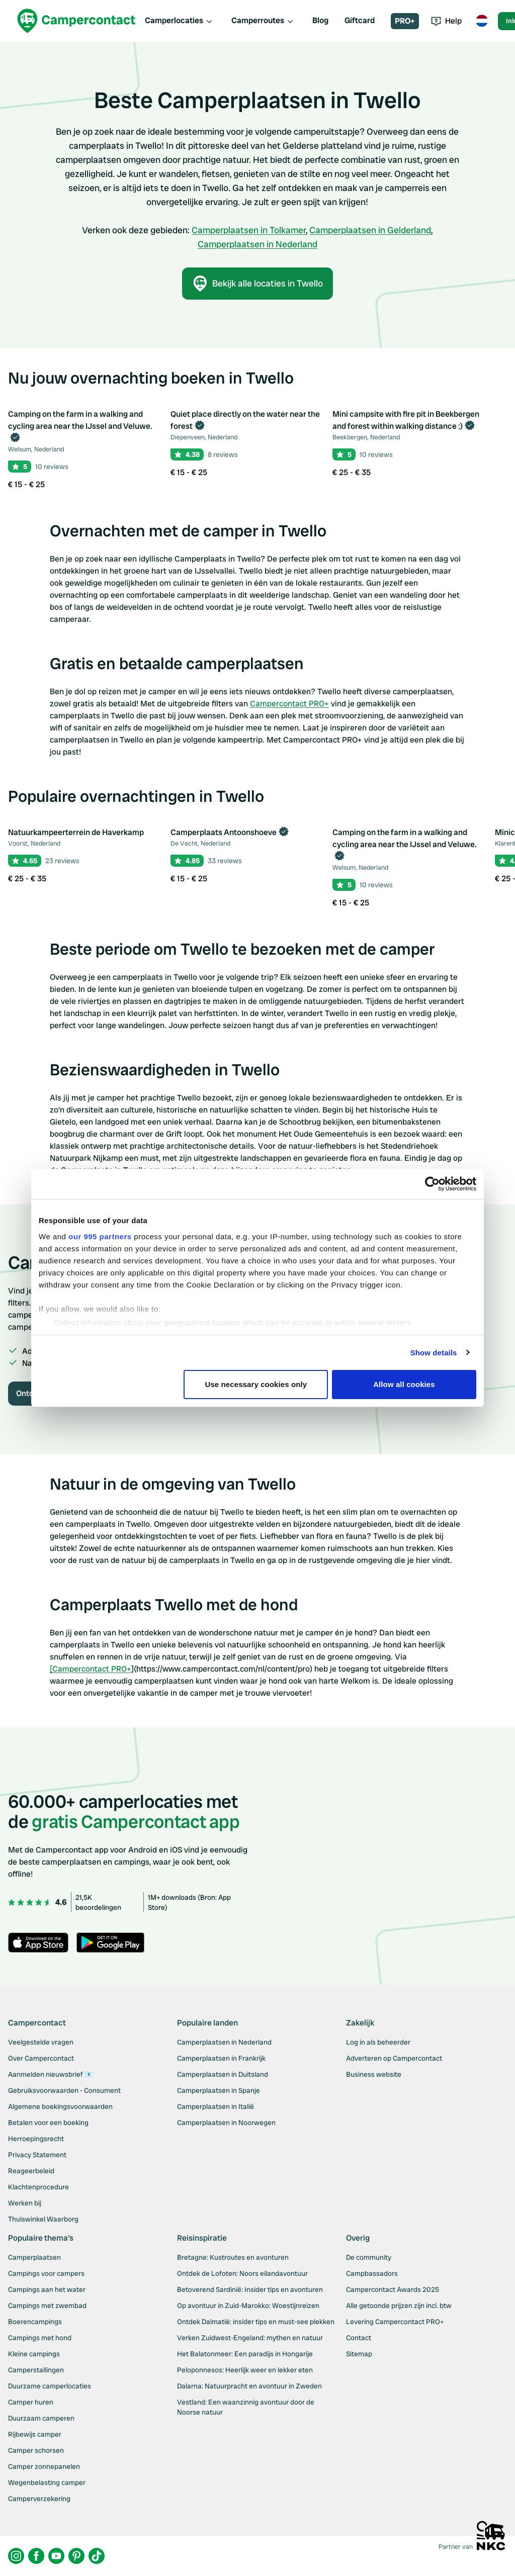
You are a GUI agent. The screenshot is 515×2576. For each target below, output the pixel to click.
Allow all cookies (404, 1384)
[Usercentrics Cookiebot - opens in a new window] (432, 1183)
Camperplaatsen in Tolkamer (249, 230)
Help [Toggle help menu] (446, 21)
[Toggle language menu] (482, 21)
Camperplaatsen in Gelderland (370, 230)
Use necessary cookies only (256, 1384)
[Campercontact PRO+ (90, 1669)
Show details (433, 1352)
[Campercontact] (76, 21)
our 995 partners (100, 1236)
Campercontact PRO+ (289, 703)
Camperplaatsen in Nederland (257, 244)
